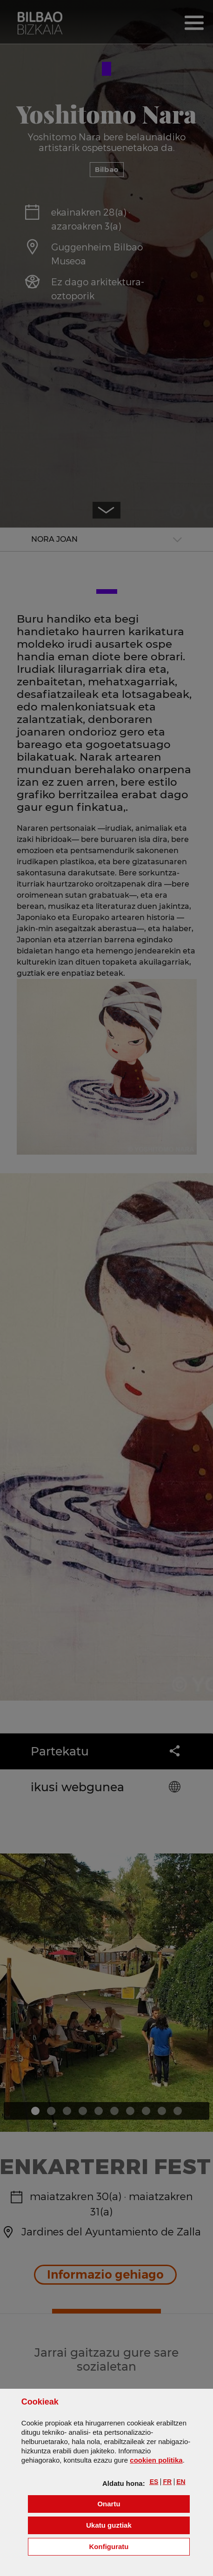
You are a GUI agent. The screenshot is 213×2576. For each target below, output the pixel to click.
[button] (154, 2481)
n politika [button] (156, 2460)
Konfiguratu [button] (139, 2546)
